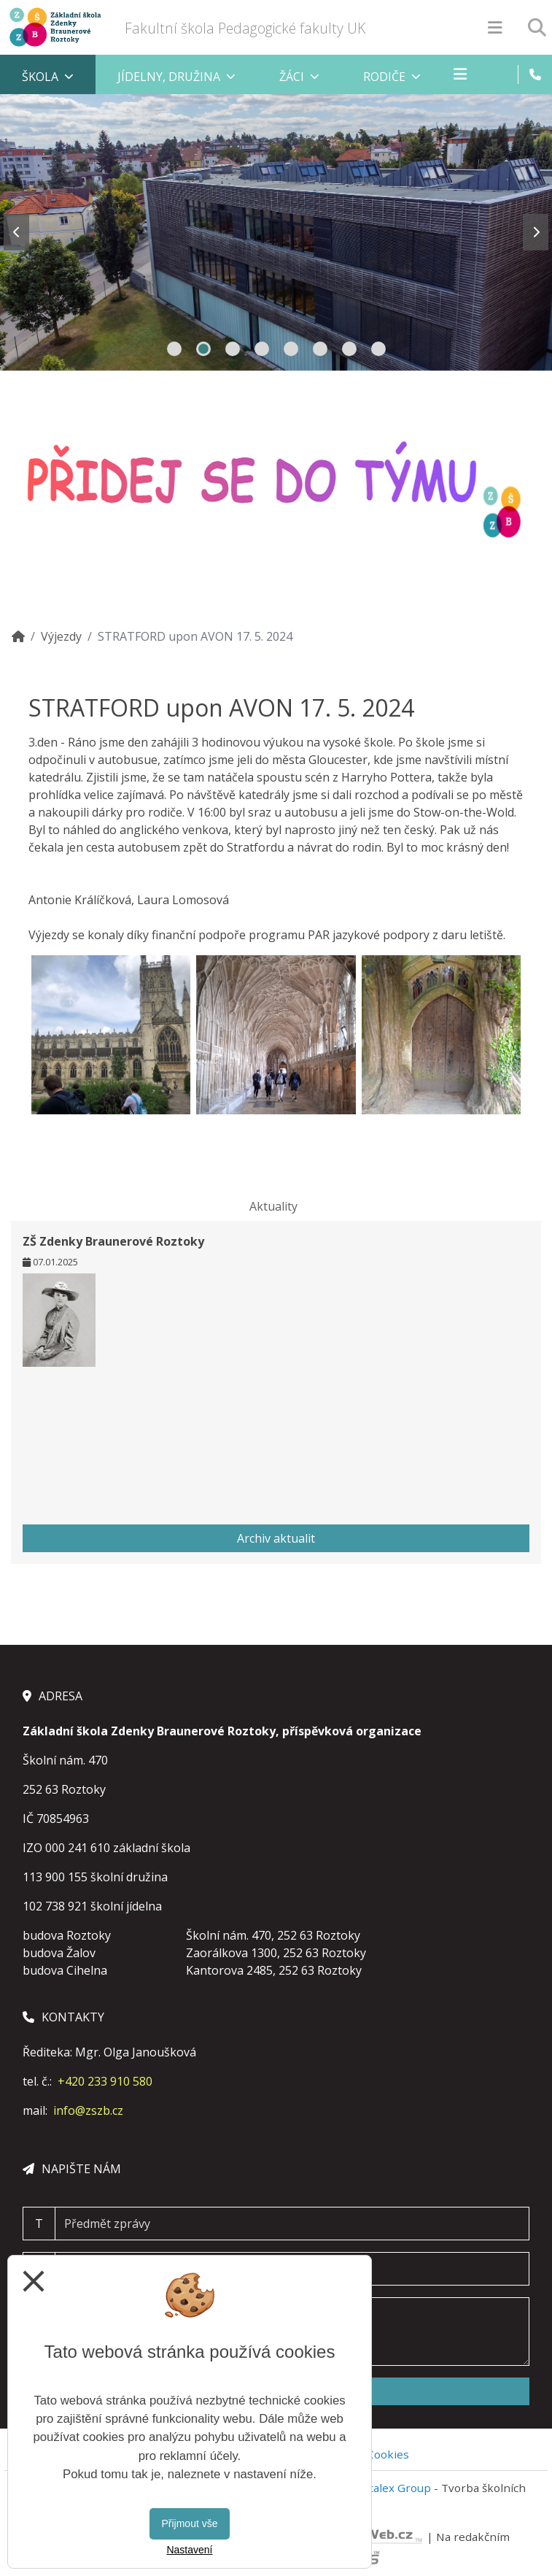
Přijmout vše (189, 2523)
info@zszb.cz (88, 2110)
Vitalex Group (395, 2487)
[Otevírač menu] (494, 27)
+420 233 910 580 (105, 2081)
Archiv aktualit (276, 1538)
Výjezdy (61, 636)
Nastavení (189, 2550)
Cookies (388, 2454)
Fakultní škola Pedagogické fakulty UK (245, 28)
